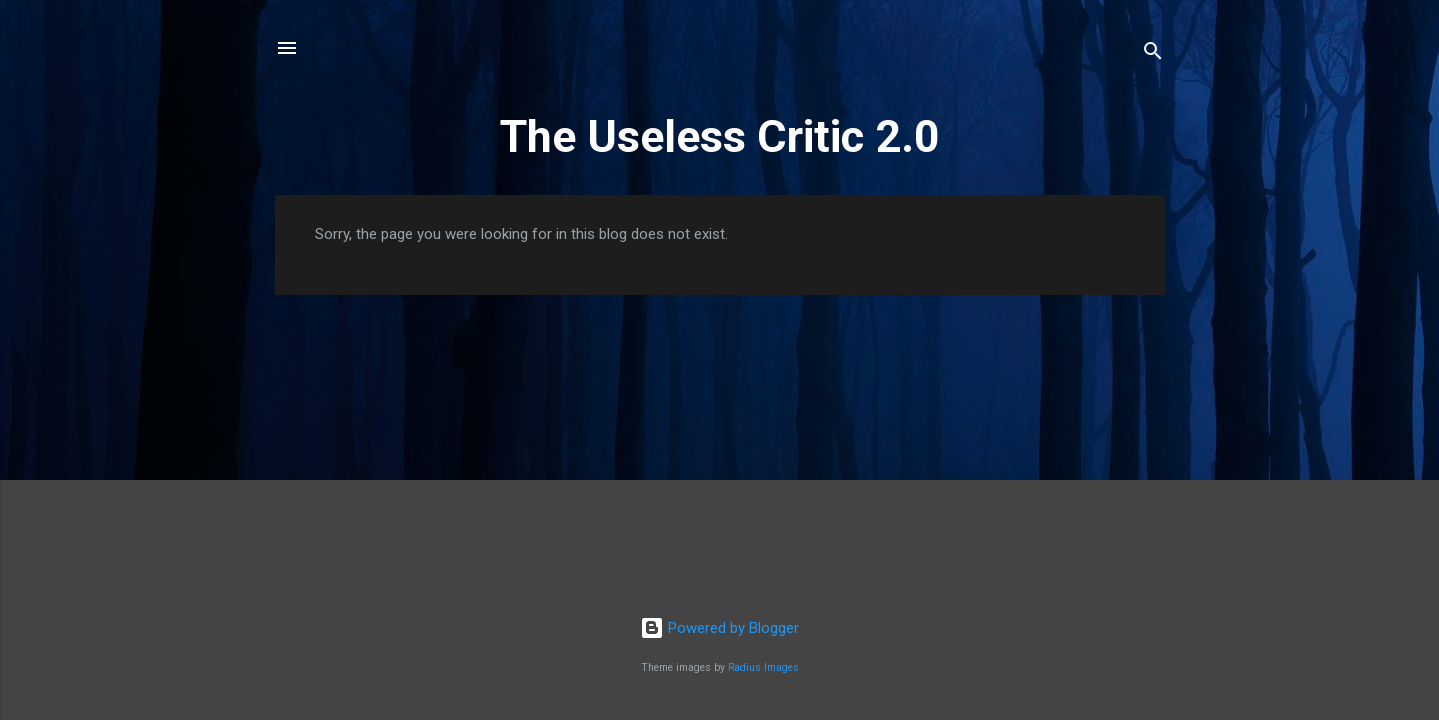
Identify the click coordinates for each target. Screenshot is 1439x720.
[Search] (1153, 54)
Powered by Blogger (719, 628)
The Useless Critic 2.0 (720, 136)
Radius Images (763, 667)
